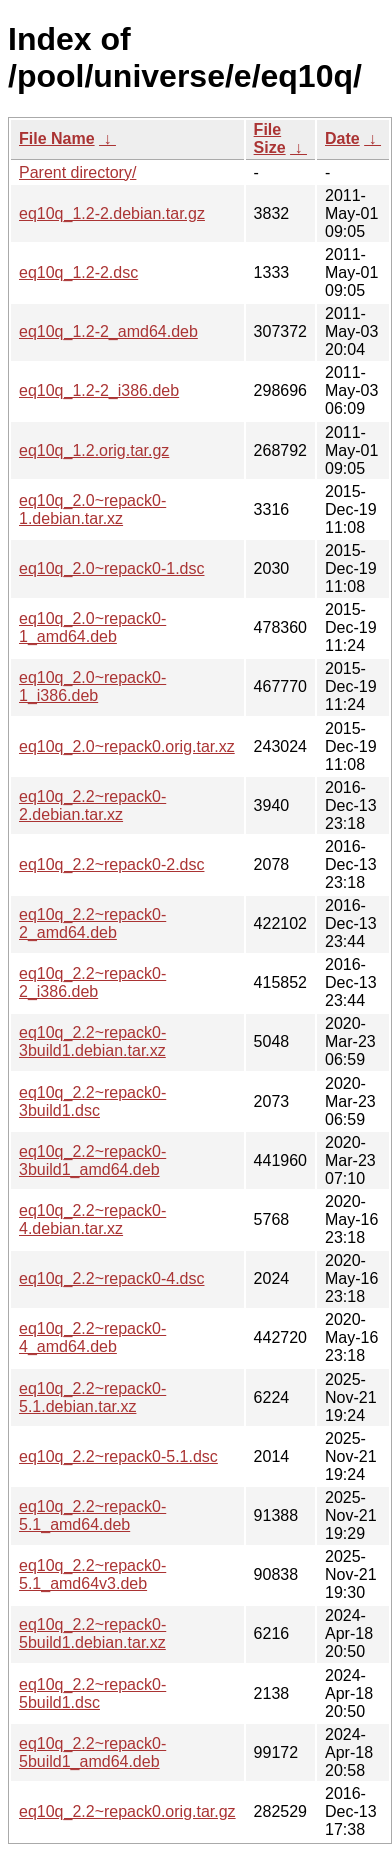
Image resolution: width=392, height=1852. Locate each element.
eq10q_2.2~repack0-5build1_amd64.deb (92, 1752)
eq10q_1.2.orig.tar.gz (94, 450)
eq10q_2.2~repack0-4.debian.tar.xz (92, 1219)
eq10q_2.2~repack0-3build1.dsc (92, 1101)
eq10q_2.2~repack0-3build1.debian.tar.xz (92, 1041)
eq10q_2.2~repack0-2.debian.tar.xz (92, 805)
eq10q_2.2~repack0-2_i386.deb (92, 982)
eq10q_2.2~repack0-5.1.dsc (118, 1456)
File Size (270, 138)
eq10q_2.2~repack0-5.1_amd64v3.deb (92, 1574)
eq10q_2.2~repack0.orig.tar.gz (127, 1811)
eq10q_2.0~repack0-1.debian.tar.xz (92, 509)
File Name (57, 138)
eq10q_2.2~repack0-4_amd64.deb (92, 1337)
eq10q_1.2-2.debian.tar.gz (112, 213)
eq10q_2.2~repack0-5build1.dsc (92, 1693)
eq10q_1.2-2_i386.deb (99, 390)
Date (342, 138)
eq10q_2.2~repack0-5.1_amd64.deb (92, 1515)
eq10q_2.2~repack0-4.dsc (111, 1278)
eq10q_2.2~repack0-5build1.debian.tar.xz (92, 1633)
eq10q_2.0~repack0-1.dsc (111, 568)
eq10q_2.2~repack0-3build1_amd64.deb (92, 1160)
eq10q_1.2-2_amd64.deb (108, 331)
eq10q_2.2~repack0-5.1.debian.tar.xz (92, 1397)
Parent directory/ (77, 172)
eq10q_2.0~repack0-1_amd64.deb (92, 627)
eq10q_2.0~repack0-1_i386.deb (92, 686)
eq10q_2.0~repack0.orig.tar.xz (127, 746)
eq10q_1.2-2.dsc (78, 272)
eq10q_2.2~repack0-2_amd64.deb (92, 923)
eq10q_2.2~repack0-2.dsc (111, 864)
